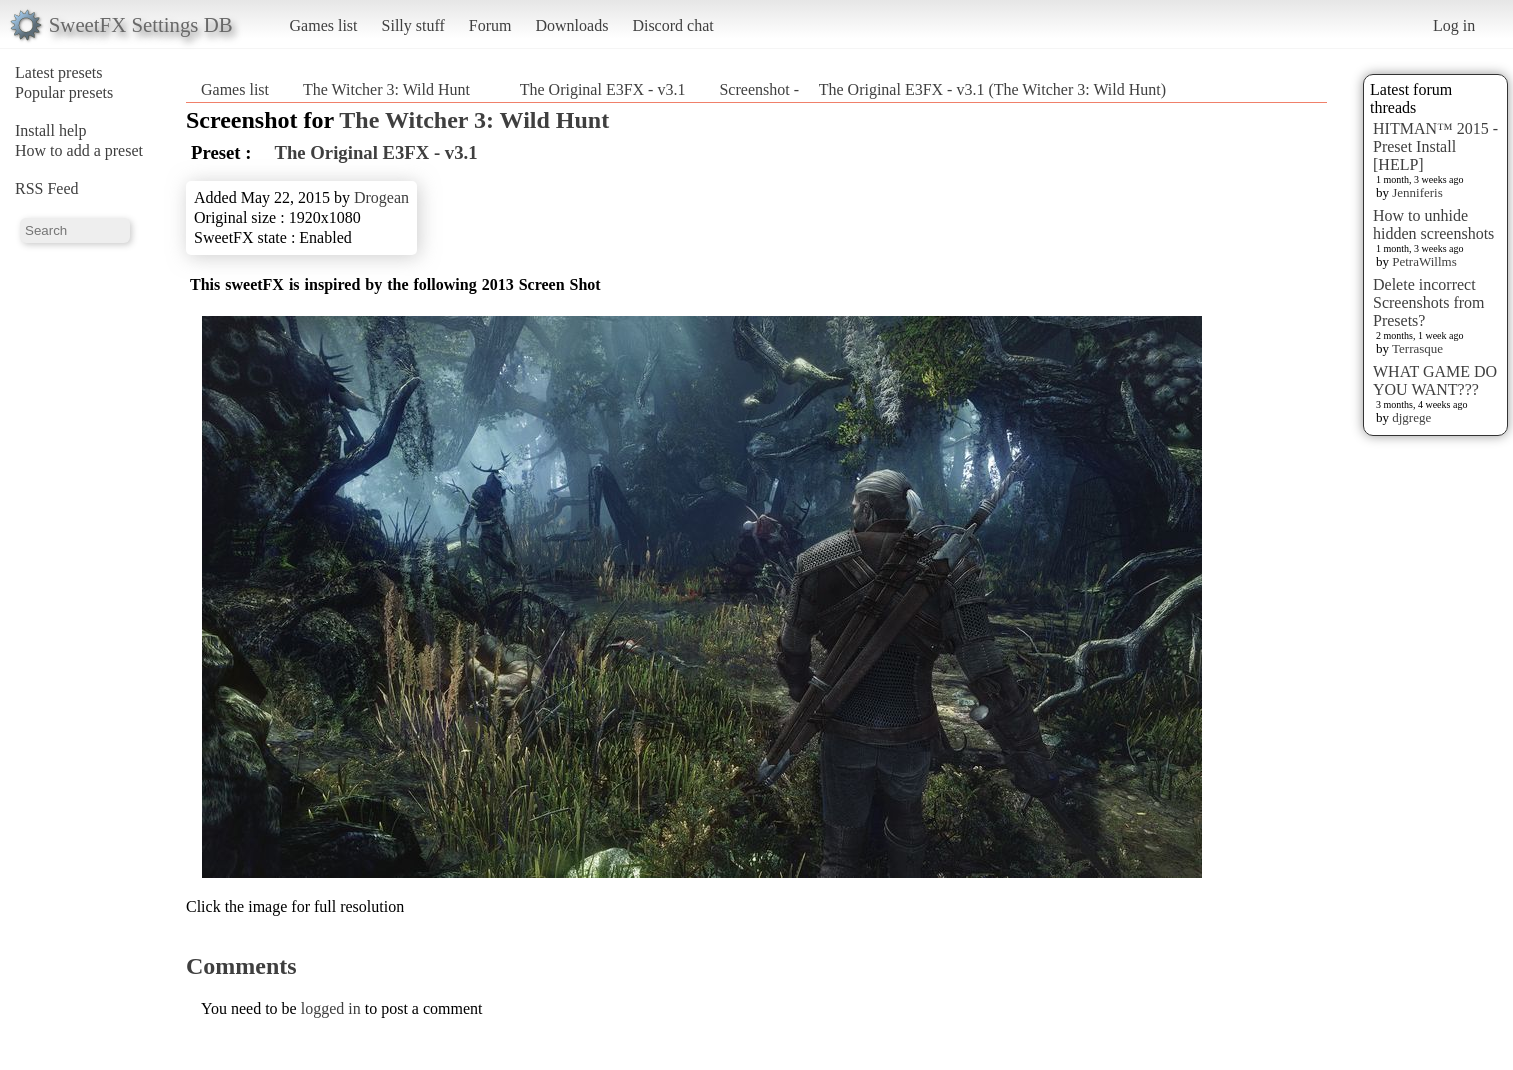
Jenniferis (1417, 192)
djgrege (1411, 417)
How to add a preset (79, 150)
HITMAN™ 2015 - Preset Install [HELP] (1435, 146)
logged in (331, 1008)
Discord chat (672, 25)
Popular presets (64, 92)
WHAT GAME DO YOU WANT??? (1435, 380)
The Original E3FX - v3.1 (594, 89)
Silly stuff (413, 25)
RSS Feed (47, 188)
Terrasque (1417, 348)
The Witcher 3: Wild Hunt (386, 89)
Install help (51, 130)
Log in (1454, 25)
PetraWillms (1424, 261)
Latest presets (59, 72)
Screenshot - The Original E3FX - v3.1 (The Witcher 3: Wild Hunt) (942, 89)
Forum (490, 25)
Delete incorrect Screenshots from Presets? (1429, 302)
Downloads (571, 25)
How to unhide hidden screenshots (1433, 224)
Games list (324, 25)
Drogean (381, 197)
